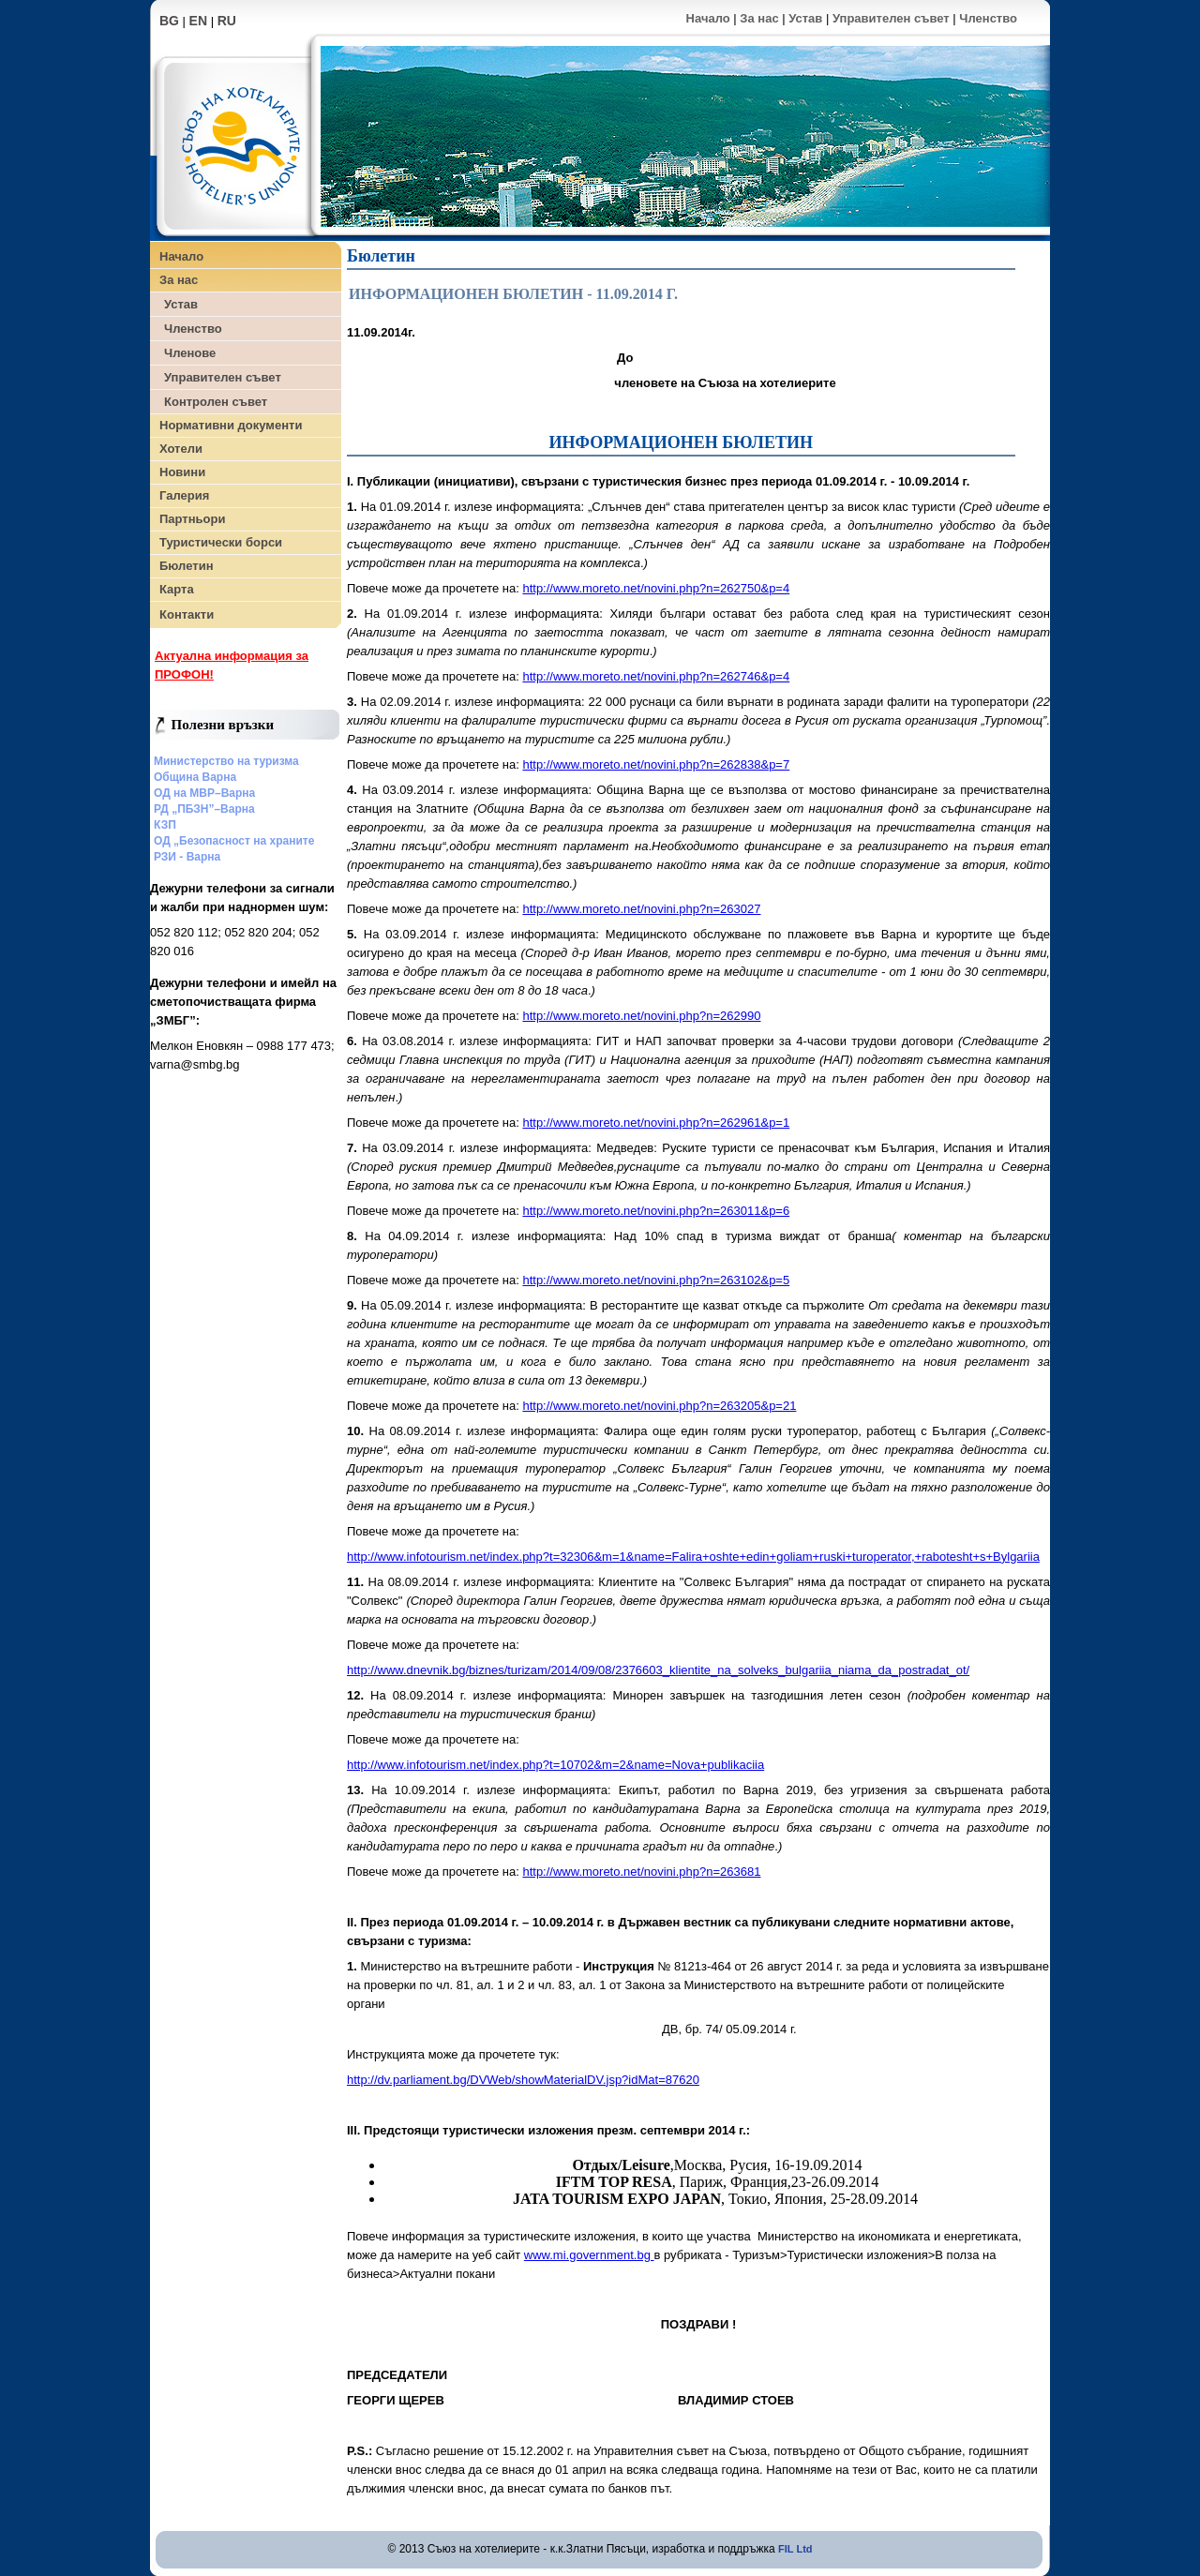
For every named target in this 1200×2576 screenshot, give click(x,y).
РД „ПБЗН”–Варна (204, 809)
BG (169, 20)
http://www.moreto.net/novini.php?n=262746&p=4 (655, 676)
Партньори (192, 519)
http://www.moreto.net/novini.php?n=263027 (641, 909)
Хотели (180, 449)
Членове (190, 353)
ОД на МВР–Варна (204, 793)
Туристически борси (220, 542)
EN (198, 20)
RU (227, 20)
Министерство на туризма (226, 761)
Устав (805, 18)
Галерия (184, 495)
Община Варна (195, 777)
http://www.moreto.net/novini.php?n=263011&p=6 (655, 1211)
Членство (988, 18)
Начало (708, 18)
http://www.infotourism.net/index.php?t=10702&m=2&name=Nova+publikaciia (555, 1765)
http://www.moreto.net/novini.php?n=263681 (641, 1872)
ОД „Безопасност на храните (234, 840)
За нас (759, 18)
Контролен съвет (215, 402)
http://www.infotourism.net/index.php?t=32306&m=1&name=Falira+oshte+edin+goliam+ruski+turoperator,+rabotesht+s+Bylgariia (693, 1557)
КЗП (165, 824)
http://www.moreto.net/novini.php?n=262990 (641, 1016)
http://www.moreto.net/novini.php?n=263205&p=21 (659, 1406)
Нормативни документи (230, 425)
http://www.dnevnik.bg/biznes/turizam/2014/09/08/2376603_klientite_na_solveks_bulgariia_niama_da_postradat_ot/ (658, 1670)
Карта (176, 589)
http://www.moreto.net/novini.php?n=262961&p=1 (655, 1123)
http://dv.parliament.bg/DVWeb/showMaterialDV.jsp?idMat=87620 (523, 2080)
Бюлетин (186, 566)
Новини (182, 472)
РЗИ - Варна (187, 856)
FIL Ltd (795, 2548)
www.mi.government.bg (589, 2255)
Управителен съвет (891, 18)
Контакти (186, 614)
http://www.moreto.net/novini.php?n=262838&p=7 (655, 764)
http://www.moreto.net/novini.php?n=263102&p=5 (655, 1280)
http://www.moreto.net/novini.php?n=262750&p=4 (655, 588)
